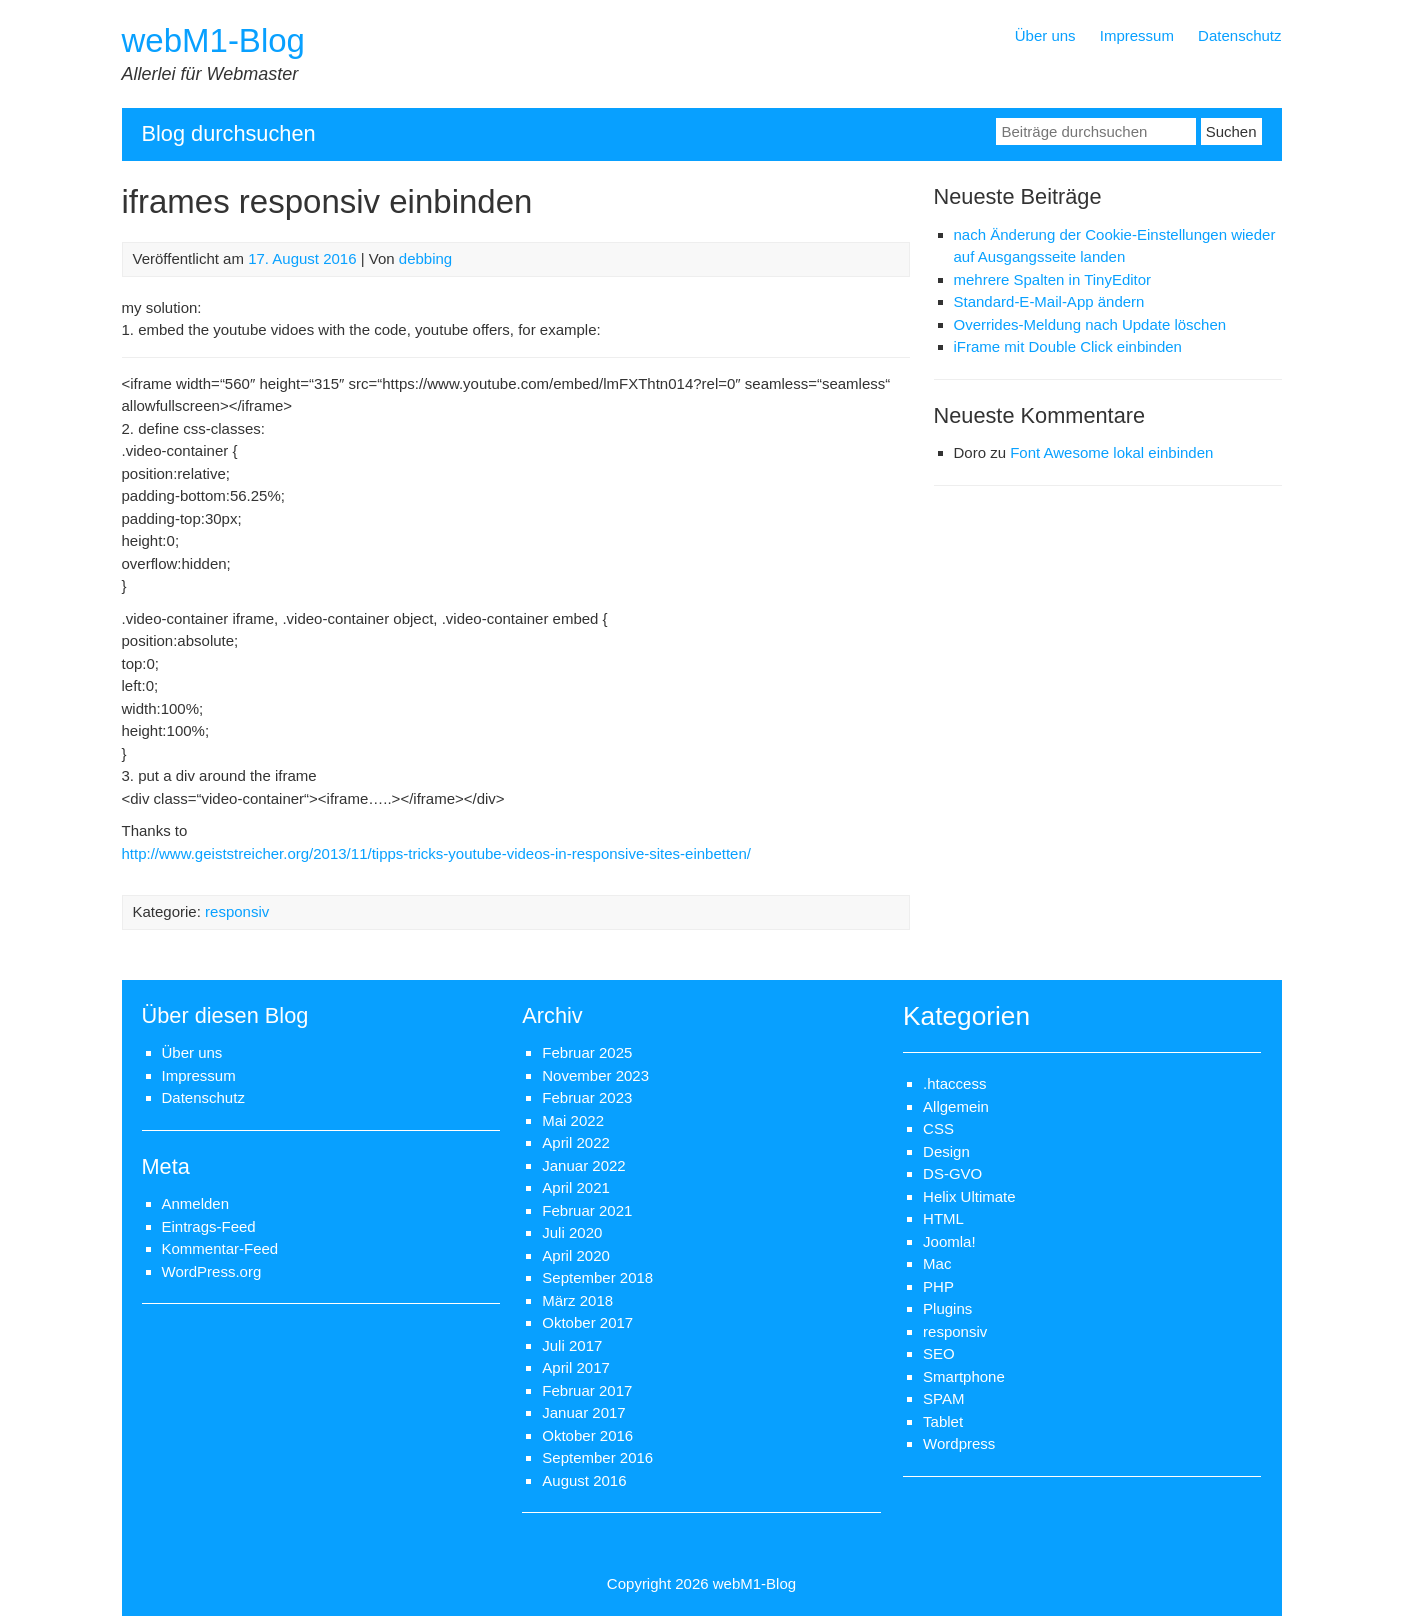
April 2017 (576, 1367)
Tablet (943, 1421)
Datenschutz (1239, 35)
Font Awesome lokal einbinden (1111, 452)
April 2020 (576, 1255)
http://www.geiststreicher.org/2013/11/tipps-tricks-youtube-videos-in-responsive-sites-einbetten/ (436, 853)
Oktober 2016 (587, 1435)
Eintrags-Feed (209, 1226)
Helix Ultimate (969, 1196)
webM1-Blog (213, 40)
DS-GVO (952, 1173)
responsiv (237, 911)
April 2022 (576, 1142)
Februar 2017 (587, 1390)
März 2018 (577, 1300)
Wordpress (959, 1443)
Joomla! (949, 1241)
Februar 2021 (587, 1210)
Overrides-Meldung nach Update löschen (1090, 324)
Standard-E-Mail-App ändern (1049, 301)
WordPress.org (212, 1271)
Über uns (1045, 35)
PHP (938, 1286)
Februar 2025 (587, 1052)
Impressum (1137, 35)
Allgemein (956, 1106)
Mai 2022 (573, 1120)
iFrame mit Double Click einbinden (1068, 346)
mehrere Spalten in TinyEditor (1053, 279)
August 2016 (584, 1480)
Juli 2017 (572, 1345)
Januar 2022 (583, 1165)
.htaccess (954, 1083)
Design (946, 1151)
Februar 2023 (587, 1097)
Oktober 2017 (587, 1322)
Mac (937, 1263)
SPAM (943, 1398)
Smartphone (964, 1376)
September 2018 (597, 1277)
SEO (939, 1353)
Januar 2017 (583, 1412)
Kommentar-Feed (220, 1248)
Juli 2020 (572, 1232)
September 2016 (597, 1457)
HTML (943, 1218)
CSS (938, 1128)
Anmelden (196, 1203)
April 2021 (576, 1187)
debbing (425, 258)
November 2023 (595, 1075)
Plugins (947, 1308)
